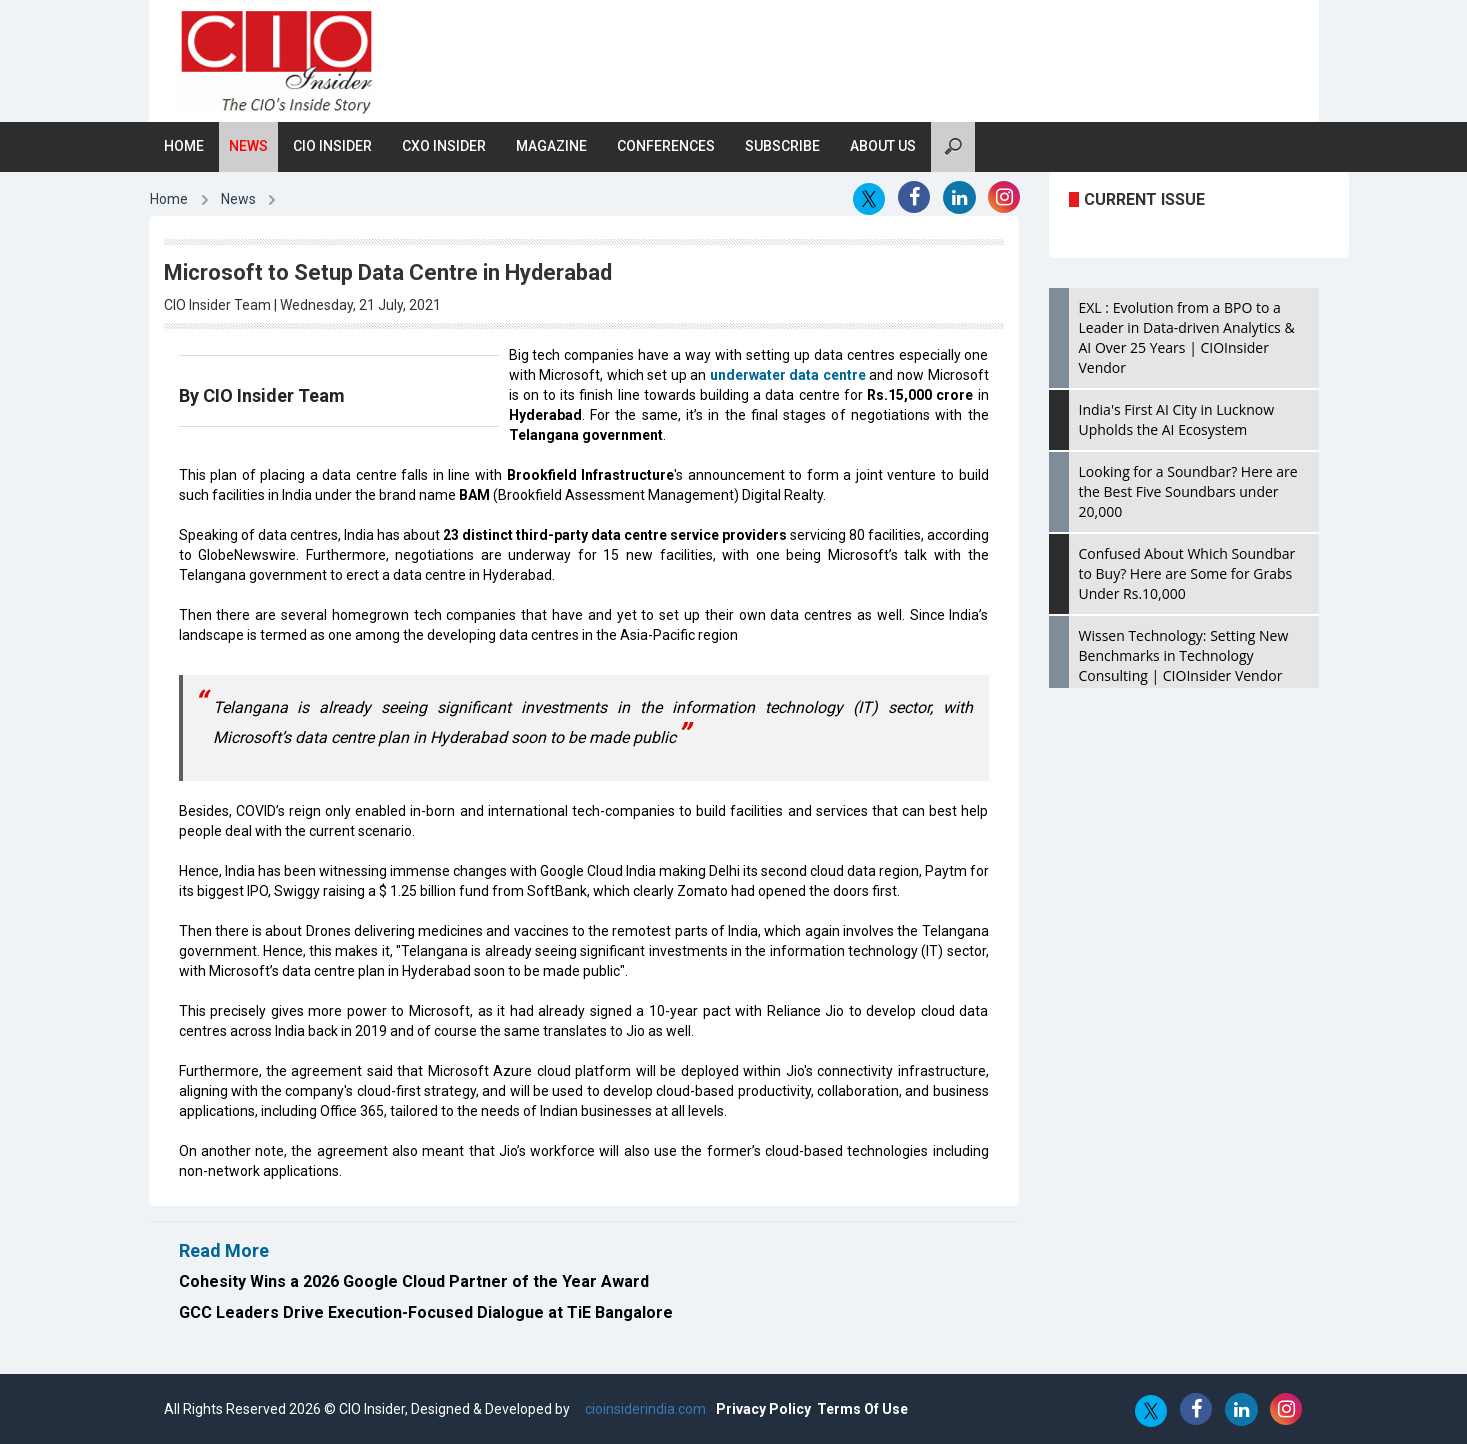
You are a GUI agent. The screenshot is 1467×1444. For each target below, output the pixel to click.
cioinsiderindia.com (644, 1409)
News (248, 146)
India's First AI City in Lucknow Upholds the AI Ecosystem (1177, 419)
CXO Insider (444, 146)
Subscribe (782, 146)
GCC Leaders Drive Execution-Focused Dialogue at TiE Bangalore (426, 1312)
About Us (883, 146)
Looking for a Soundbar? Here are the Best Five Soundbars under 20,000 (1188, 491)
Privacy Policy (763, 1409)
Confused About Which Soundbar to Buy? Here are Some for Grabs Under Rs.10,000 (1187, 573)
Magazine (551, 146)
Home (184, 146)
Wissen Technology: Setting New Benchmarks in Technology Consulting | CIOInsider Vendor (1184, 655)
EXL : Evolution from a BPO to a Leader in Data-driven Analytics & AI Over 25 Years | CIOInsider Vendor (1187, 337)
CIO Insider (332, 146)
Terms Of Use (862, 1409)
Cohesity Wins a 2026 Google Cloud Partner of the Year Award (414, 1281)
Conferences (666, 146)
